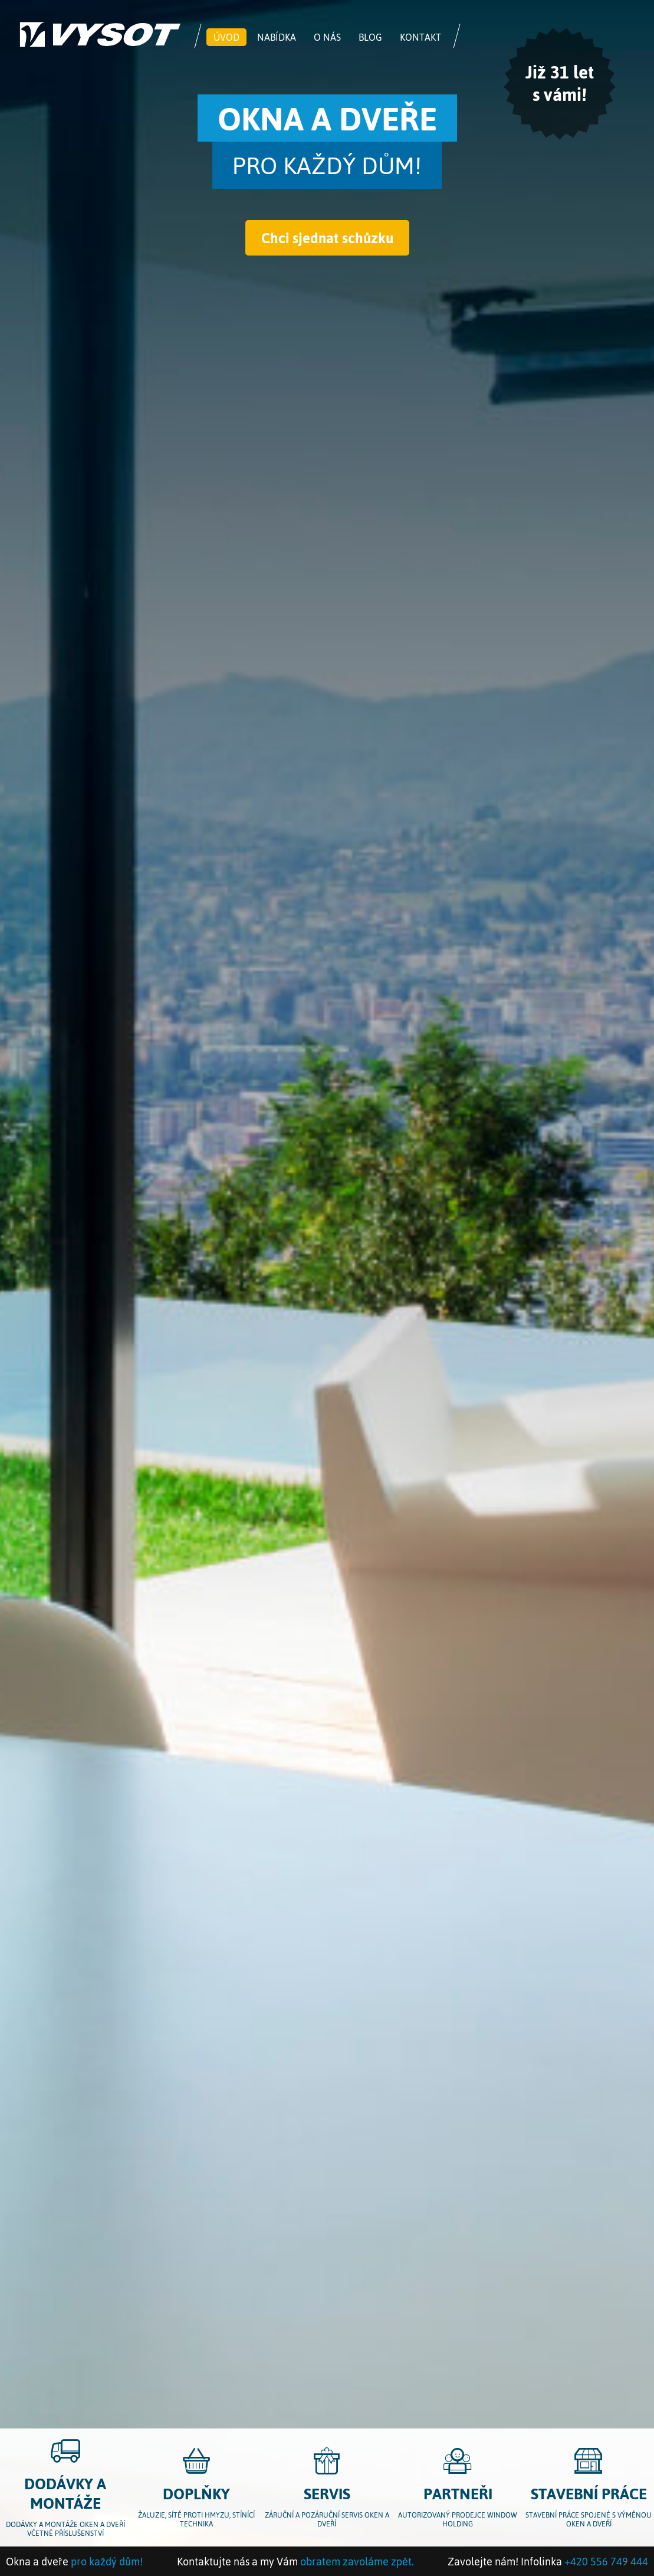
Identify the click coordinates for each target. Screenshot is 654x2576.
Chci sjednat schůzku (327, 238)
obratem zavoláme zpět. (357, 2561)
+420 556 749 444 (606, 2561)
